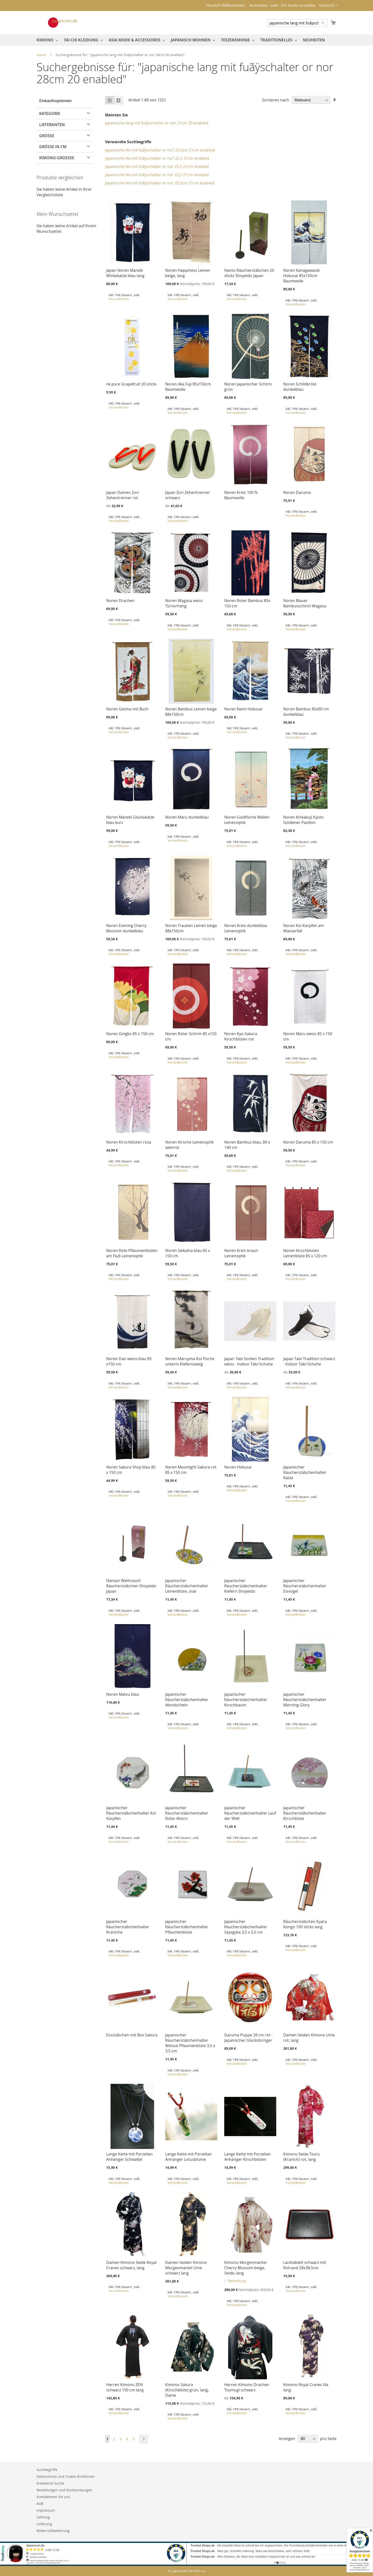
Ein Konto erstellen (298, 5)
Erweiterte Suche (50, 2483)
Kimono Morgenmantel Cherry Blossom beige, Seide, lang (245, 2268)
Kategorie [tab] (49, 113)
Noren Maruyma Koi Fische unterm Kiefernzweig (189, 1361)
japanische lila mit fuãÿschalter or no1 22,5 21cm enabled (157, 158)
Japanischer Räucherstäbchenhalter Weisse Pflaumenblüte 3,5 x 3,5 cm (190, 2043)
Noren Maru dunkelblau (187, 817)
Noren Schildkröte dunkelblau (299, 386)
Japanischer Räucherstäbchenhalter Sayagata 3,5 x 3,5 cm (245, 1927)
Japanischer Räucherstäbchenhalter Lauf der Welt (250, 1813)
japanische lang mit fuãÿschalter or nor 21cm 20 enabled (156, 123)
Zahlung (43, 2517)
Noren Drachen (120, 600)
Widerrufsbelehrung (53, 2530)
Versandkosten (119, 299)
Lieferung (44, 2524)
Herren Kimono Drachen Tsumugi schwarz (246, 2387)
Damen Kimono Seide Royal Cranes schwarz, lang (131, 2265)
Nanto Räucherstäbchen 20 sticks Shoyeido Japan (249, 273)
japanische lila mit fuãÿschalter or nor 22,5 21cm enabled (157, 174)
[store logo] (57, 22)
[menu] (186, 40)
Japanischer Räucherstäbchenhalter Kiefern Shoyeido (245, 1586)
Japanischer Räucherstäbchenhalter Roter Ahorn (186, 1813)
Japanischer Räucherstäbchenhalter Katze (304, 1472)
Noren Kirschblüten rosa (128, 1142)
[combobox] (297, 23)
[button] (328, 5)
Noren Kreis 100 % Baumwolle (241, 495)
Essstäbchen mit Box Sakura (131, 2035)
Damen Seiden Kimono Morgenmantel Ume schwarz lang (186, 2268)
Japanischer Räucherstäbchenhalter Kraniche (127, 1927)
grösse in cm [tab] (53, 146)
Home (42, 55)
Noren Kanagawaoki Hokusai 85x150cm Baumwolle (301, 276)
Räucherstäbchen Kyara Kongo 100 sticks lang (305, 1924)
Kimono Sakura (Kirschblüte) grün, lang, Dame (187, 2390)
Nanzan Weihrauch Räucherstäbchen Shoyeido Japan (131, 1586)
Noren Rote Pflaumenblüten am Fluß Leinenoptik (131, 1253)
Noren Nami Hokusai (243, 709)
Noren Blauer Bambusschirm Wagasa (304, 603)
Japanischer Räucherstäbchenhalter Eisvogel (304, 1586)
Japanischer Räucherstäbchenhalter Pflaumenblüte (186, 1927)
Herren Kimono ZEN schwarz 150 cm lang (125, 2387)
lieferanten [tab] (52, 124)
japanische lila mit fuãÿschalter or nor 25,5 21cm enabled (157, 166)
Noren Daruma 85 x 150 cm (308, 1142)
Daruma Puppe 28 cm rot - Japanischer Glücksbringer (248, 2037)
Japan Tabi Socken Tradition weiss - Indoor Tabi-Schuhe (249, 1361)
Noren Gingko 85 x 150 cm (130, 1033)
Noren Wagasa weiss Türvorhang (184, 603)
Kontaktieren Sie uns (53, 2496)
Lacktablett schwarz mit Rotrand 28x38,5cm (304, 2265)
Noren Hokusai (238, 1467)
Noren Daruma (297, 492)
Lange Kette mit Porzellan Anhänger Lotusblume (188, 2156)
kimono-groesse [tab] (56, 157)
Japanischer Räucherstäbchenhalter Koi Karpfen (131, 1813)
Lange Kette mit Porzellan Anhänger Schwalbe (129, 2156)
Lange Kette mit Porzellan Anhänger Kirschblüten (247, 2156)
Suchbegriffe (47, 2469)
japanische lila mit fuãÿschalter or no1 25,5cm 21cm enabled (160, 150)
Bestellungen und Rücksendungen (64, 2490)
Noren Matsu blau (122, 1694)
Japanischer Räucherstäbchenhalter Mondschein (186, 1700)
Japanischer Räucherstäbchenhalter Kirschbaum (245, 1700)
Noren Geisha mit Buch (127, 709)
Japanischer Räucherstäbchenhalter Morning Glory (304, 1700)
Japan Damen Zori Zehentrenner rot (122, 495)
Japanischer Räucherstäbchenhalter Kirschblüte (304, 1813)
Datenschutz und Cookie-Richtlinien (66, 2476)
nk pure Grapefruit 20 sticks (131, 384)
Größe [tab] (46, 135)
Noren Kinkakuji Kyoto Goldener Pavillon (303, 819)
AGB (40, 2503)
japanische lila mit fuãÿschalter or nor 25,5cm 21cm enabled (159, 183)
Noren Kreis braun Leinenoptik (241, 1253)
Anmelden (258, 5)
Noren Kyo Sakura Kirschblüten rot (240, 1036)
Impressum (46, 2510)
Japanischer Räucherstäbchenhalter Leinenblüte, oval (186, 1586)
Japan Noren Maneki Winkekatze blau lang (125, 273)
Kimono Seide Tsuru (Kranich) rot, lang (301, 2156)
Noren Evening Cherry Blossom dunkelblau (126, 928)
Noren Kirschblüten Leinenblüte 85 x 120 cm (305, 1253)
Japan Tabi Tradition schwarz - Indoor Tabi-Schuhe (309, 1361)
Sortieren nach (275, 100)
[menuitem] (46, 40)
